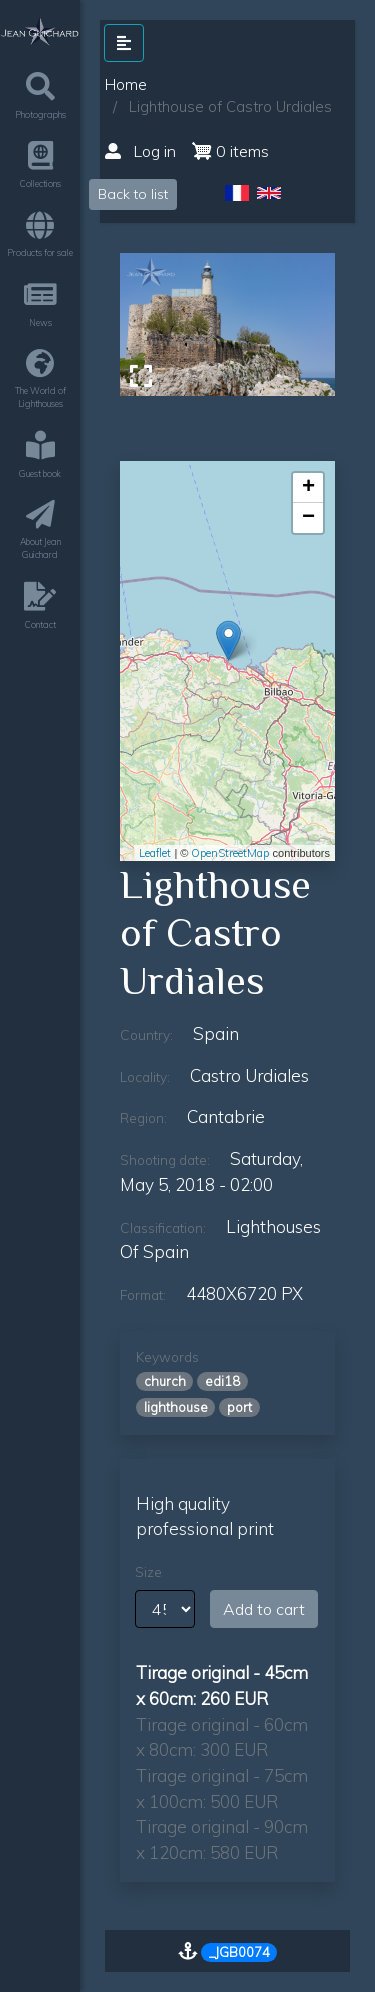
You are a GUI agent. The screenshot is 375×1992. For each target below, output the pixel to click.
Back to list (133, 194)
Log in (140, 151)
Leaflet (155, 853)
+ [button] (308, 488)
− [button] (308, 518)
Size (148, 1572)
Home (126, 84)
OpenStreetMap (230, 853)
